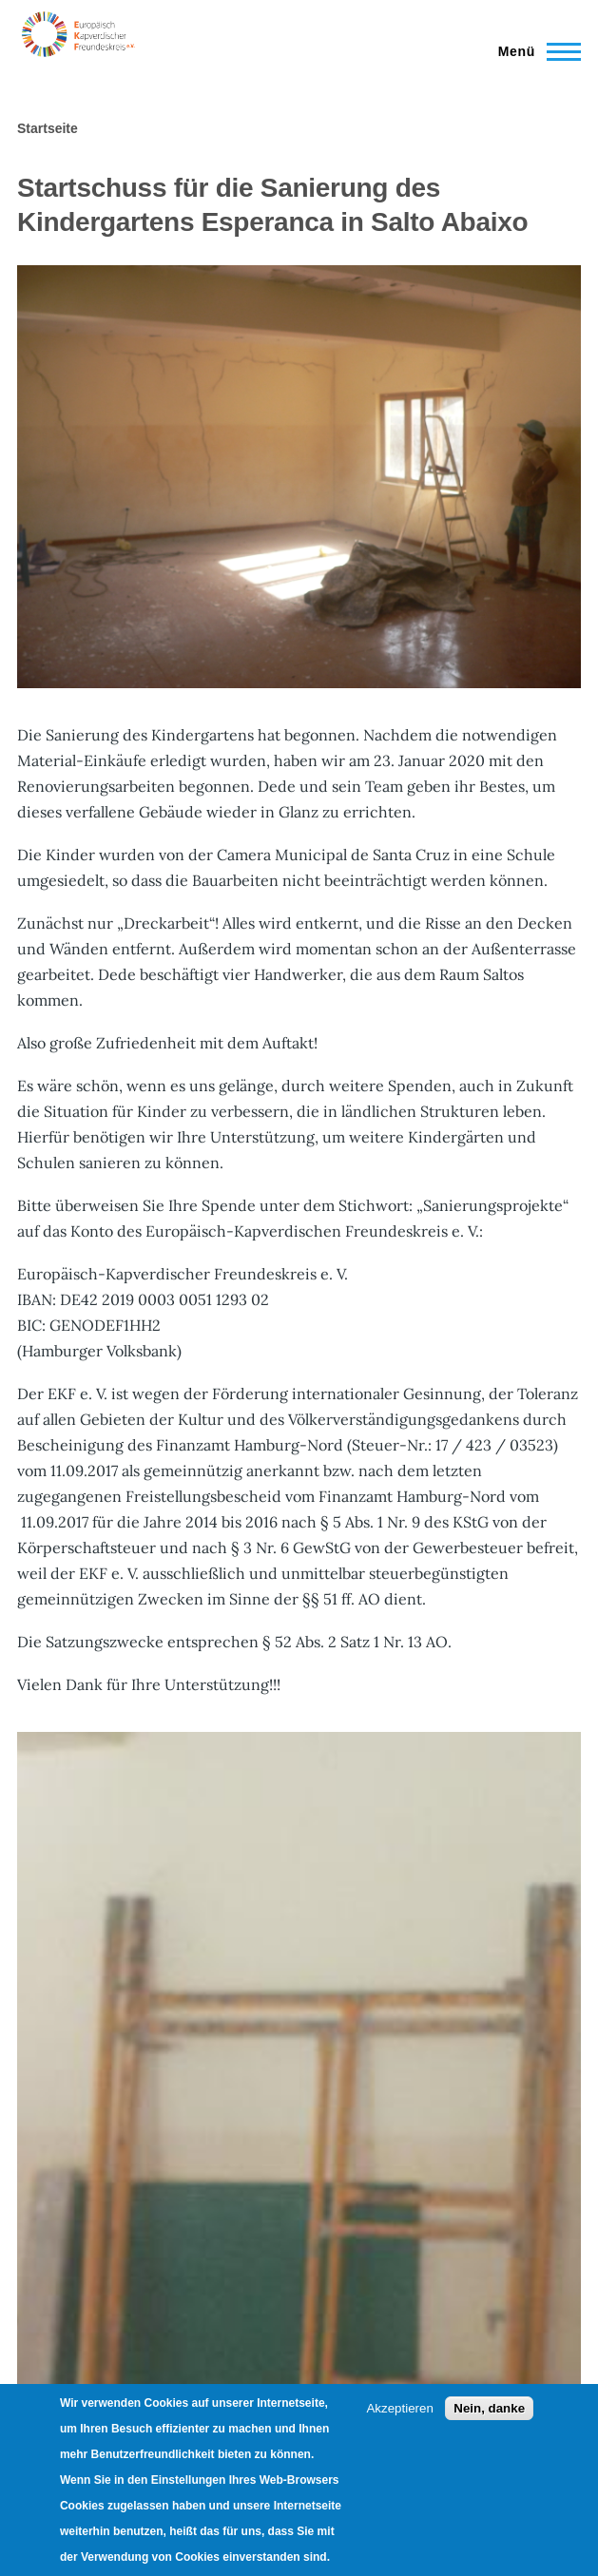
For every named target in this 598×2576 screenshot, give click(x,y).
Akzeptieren (399, 2408)
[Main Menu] (534, 51)
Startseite (47, 128)
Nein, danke (489, 2408)
